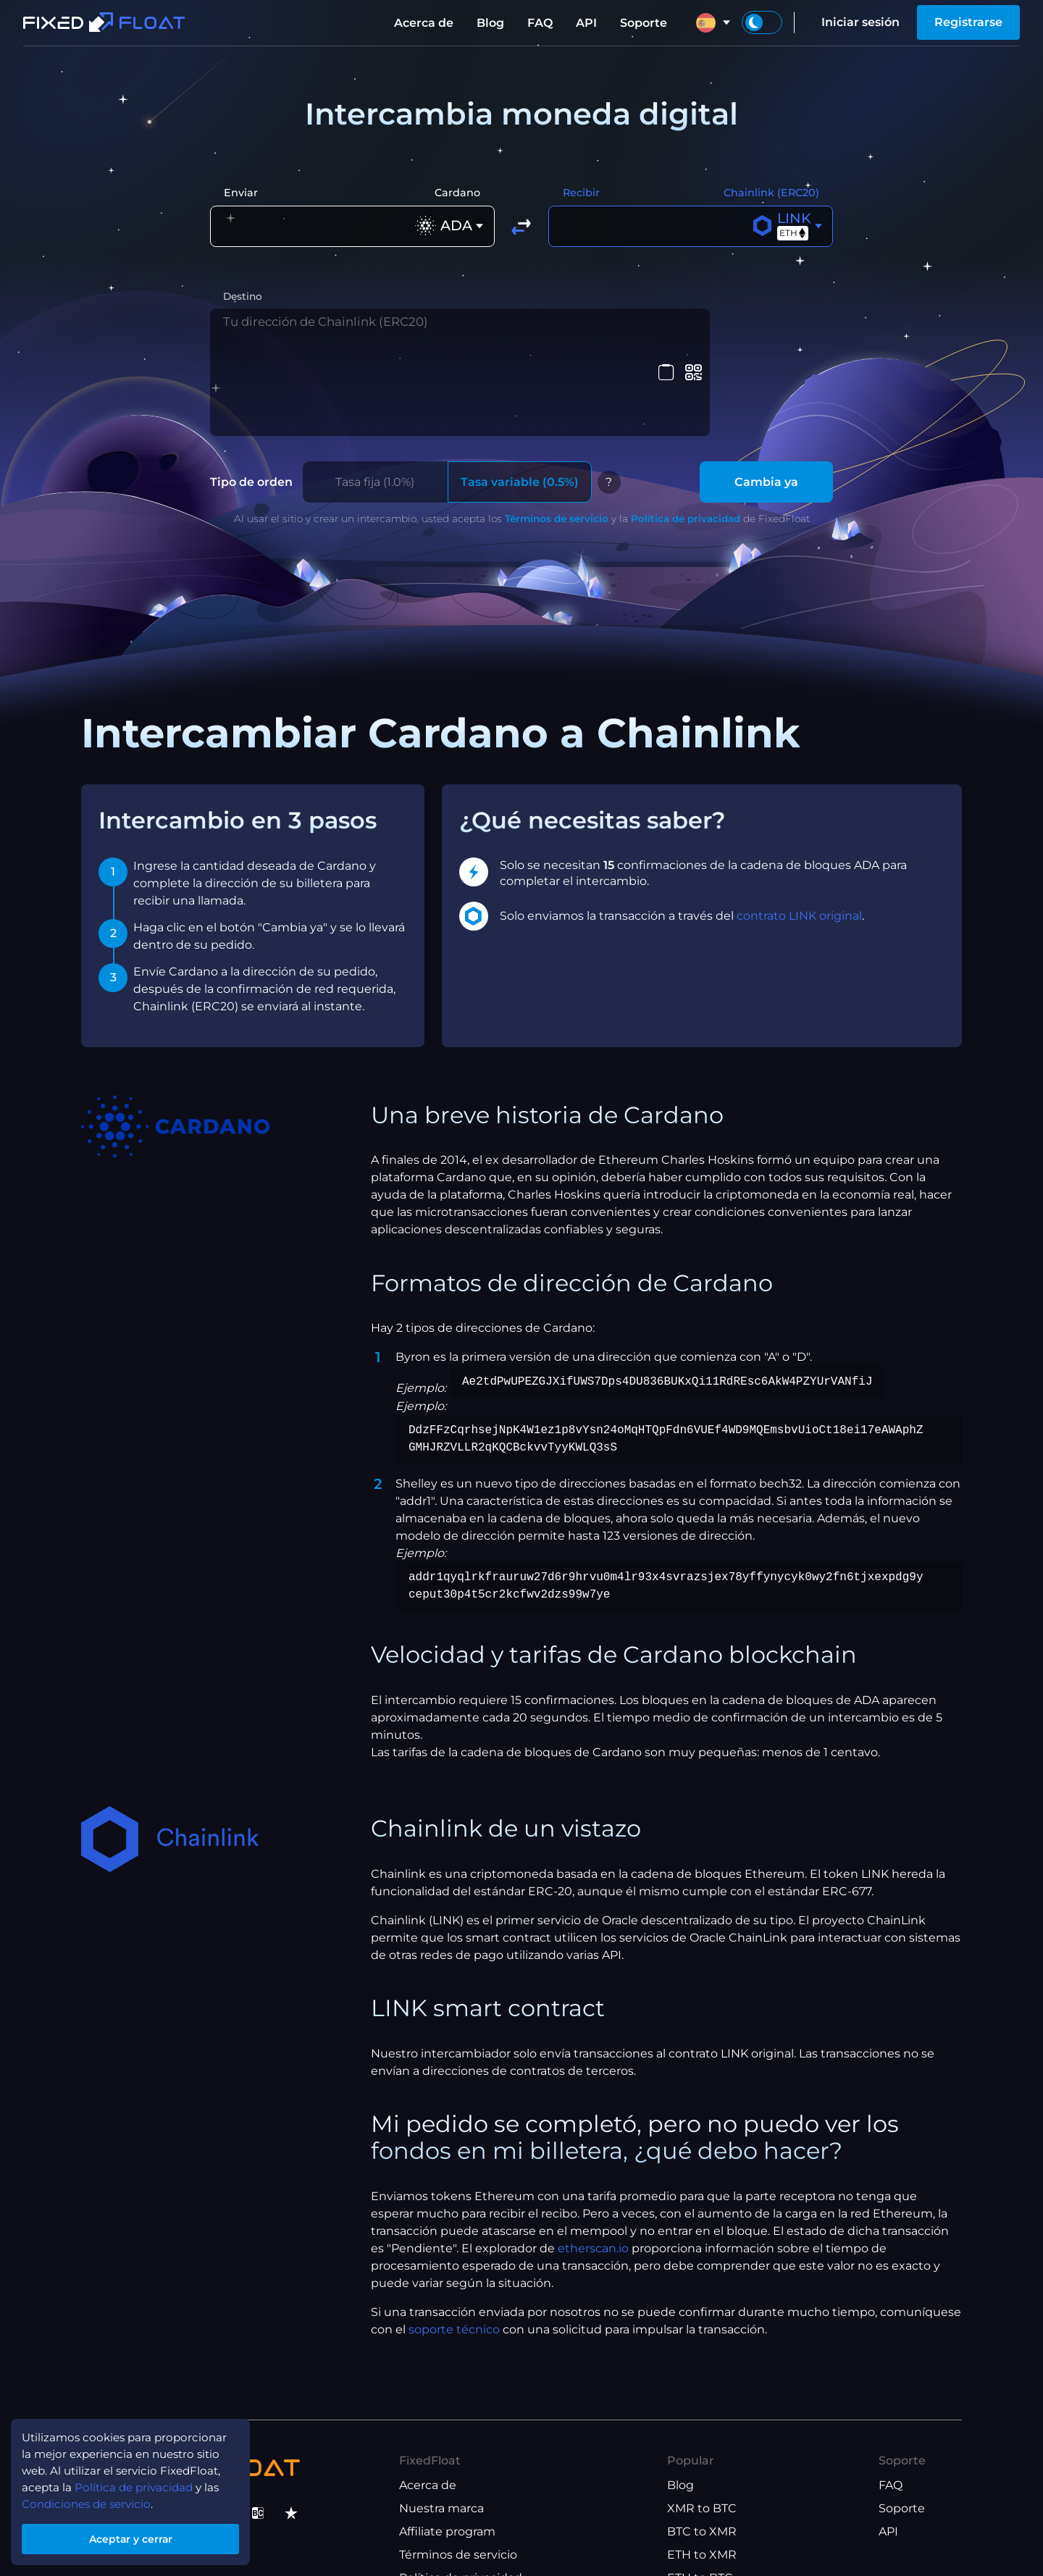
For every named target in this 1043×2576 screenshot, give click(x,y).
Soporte (643, 23)
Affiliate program (447, 2448)
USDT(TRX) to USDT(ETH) (739, 2518)
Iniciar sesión (860, 22)
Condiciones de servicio (91, 2497)
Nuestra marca (441, 2425)
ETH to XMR (702, 2471)
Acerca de (423, 23)
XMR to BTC (702, 2425)
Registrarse (968, 22)
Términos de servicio (556, 434)
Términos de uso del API (468, 2541)
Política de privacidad (685, 434)
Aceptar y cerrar (137, 2535)
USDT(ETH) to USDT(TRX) (739, 2541)
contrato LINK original (799, 832)
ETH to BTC (700, 2494)
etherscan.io (593, 2164)
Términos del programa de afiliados (500, 2518)
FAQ (540, 23)
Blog (490, 23)
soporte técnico (454, 2245)
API (586, 23)
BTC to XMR (702, 2448)
